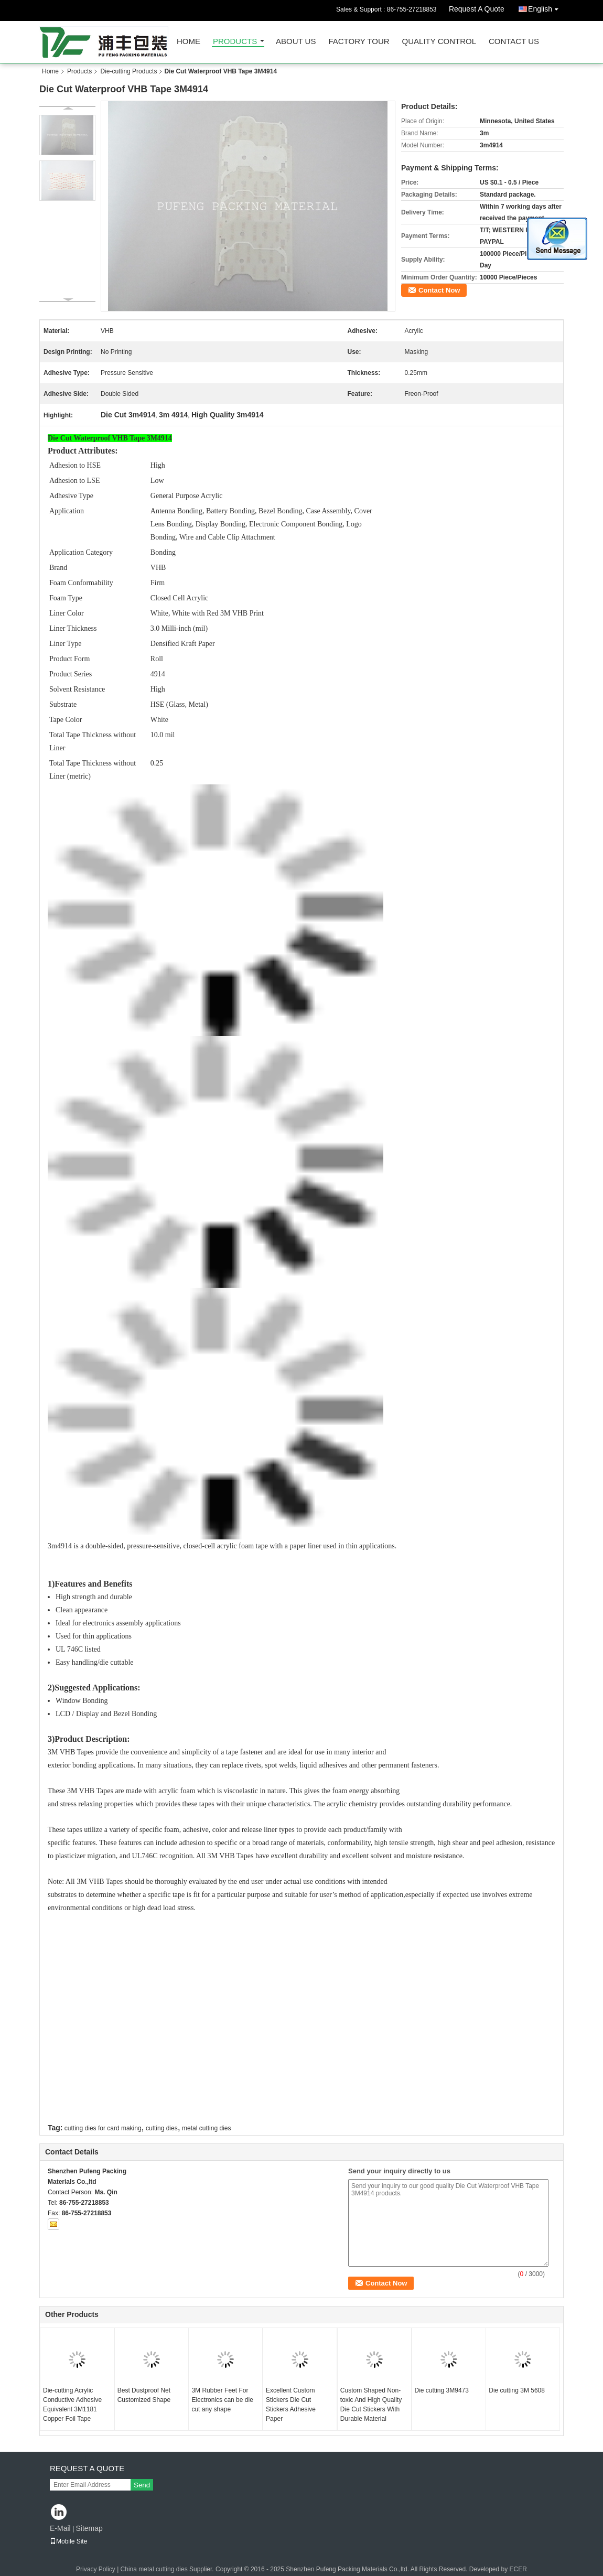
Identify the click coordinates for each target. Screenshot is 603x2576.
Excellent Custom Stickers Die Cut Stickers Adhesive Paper (291, 2404)
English (546, 7)
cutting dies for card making (103, 2128)
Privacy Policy (95, 2569)
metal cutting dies (206, 2128)
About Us (296, 42)
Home (188, 42)
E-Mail (60, 2528)
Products (235, 42)
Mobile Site (68, 2541)
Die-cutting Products (128, 71)
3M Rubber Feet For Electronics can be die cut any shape (222, 2400)
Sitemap (89, 2528)
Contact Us (514, 42)
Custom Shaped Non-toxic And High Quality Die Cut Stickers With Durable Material (371, 2404)
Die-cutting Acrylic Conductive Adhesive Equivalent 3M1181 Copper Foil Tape (72, 2404)
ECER (518, 2569)
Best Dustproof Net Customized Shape (143, 2395)
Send (142, 2485)
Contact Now (439, 290)
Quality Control (439, 42)
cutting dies (162, 2128)
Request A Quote (476, 9)
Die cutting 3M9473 (442, 2390)
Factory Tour (358, 42)
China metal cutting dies (154, 2569)
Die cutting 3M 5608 (517, 2390)
